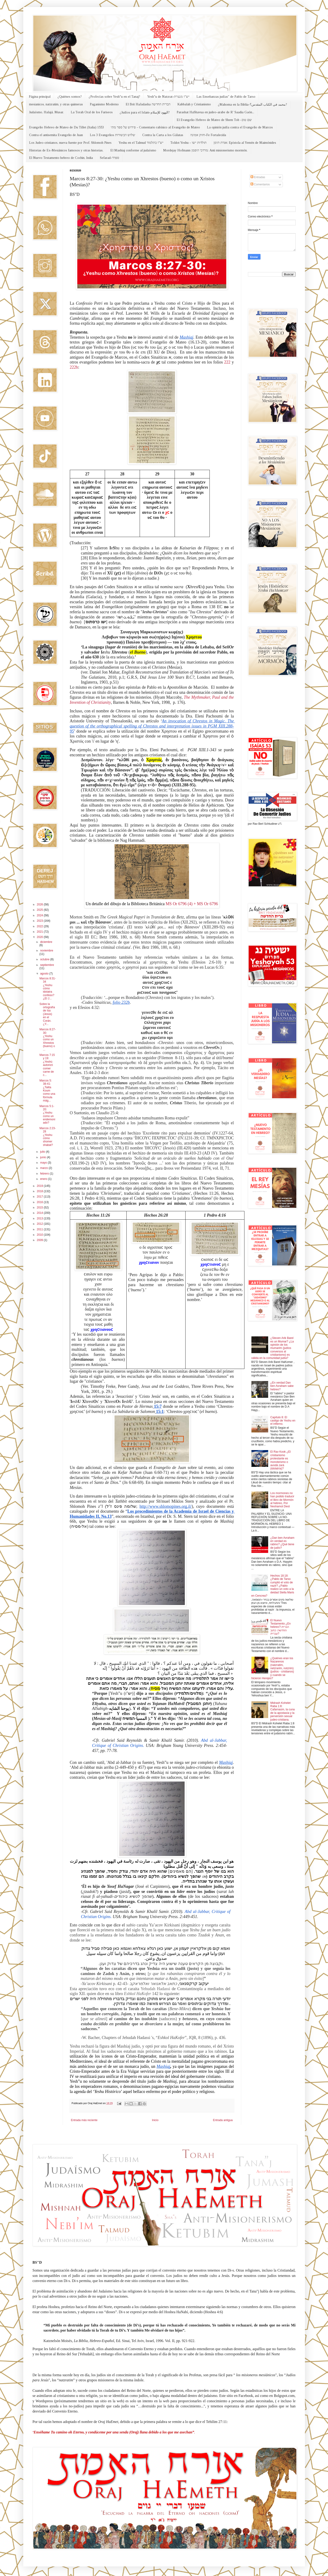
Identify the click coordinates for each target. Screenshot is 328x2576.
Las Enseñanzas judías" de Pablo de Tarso (225, 96)
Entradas (257, 177)
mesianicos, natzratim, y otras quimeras (56, 104)
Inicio (155, 2120)
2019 (40, 1186)
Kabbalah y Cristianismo (194, 104)
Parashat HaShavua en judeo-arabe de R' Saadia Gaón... (215, 112)
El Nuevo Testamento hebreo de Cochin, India (61, 158)
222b (74, 367)
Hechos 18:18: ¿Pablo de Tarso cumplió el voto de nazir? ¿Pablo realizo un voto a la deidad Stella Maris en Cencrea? (272, 1585)
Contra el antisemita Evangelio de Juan (56, 135)
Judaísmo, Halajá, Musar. (46, 112)
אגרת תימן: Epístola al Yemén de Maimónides (244, 142)
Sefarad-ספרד (109, 158)
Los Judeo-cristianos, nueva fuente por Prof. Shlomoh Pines (70, 142)
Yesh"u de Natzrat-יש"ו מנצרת (168, 96)
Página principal (40, 96)
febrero (45, 1173)
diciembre (46, 942)
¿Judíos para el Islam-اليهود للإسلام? (145, 112)
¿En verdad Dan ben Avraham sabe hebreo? (282, 1386)
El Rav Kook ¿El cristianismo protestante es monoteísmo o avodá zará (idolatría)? (280, 1460)
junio (43, 1157)
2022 (40, 926)
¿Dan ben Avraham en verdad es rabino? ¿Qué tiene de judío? (282, 1542)
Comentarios (260, 184)
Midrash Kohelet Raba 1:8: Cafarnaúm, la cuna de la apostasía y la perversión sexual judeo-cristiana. (282, 1711)
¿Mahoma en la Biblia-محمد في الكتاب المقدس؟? (252, 104)
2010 (40, 1234)
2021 (40, 931)
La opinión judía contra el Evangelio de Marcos (240, 127)
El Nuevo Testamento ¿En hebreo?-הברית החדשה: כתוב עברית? (280, 1627)
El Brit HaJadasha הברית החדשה (148, 104)
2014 (40, 1213)
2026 (40, 904)
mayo (44, 1162)
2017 (40, 1196)
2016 (40, 1202)
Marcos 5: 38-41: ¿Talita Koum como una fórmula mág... (47, 1090)
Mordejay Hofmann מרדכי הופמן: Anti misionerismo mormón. (205, 150)
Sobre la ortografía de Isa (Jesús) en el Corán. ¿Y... (47, 1014)
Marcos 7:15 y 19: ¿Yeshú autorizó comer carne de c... (47, 1065)
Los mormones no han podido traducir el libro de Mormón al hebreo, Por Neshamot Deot (282, 1500)
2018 (40, 1191)
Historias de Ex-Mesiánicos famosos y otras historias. (66, 150)
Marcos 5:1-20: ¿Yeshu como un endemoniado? (47, 1114)
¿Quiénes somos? (69, 96)
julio (43, 1151)
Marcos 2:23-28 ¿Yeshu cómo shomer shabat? (47, 1137)
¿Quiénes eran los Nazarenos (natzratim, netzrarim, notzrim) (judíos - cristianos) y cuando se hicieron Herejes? (272, 1668)
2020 (40, 937)
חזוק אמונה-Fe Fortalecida (208, 135)
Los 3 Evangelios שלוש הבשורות (112, 135)
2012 (40, 1223)
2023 (40, 920)
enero (44, 1179)
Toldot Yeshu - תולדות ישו (188, 142)
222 (227, 362)
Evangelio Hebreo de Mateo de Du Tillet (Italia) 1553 (66, 127)
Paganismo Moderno (104, 104)
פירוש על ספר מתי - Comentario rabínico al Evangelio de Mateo (155, 127)
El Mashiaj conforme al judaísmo (133, 150)
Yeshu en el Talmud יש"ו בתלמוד (140, 142)
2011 (40, 1229)
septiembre (47, 965)
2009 (40, 1240)
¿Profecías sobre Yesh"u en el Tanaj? (114, 96)
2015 (40, 1207)
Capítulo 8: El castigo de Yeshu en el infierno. (282, 1421)
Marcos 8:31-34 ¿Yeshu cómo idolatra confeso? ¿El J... (47, 988)
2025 (40, 909)
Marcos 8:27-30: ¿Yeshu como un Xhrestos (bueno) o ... (47, 1039)
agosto (44, 973)
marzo (44, 1168)
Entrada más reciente (84, 2120)
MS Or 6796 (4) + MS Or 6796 (192, 903)
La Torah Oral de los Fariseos (92, 112)
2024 (40, 915)
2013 (40, 1218)
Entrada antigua (223, 2120)
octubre (45, 959)
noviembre (46, 950)
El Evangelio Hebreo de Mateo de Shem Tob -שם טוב (214, 120)
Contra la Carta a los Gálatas (162, 135)
